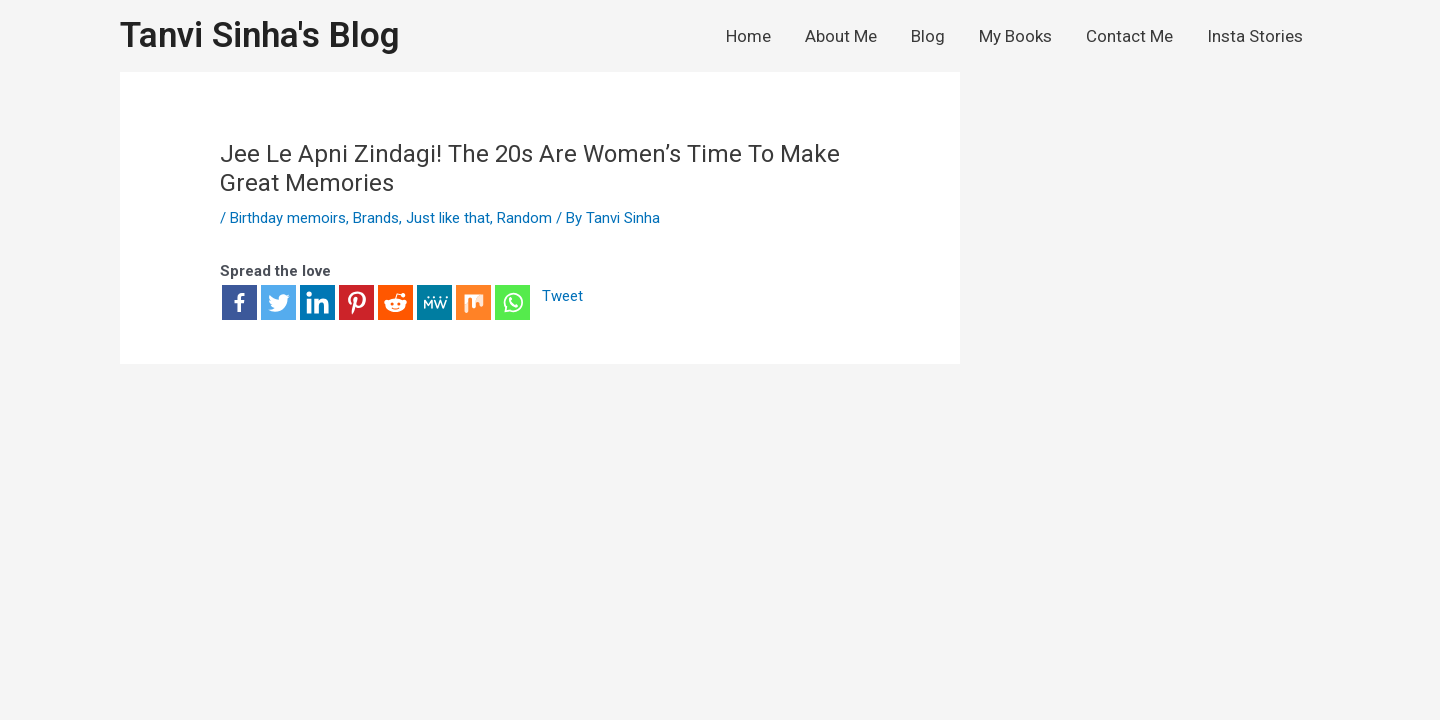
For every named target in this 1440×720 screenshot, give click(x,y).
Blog (928, 36)
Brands (376, 218)
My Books (1015, 36)
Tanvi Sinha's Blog (260, 35)
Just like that (448, 218)
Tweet (562, 297)
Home (748, 36)
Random (524, 218)
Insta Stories (1255, 36)
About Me (841, 36)
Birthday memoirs (288, 218)
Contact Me (1129, 36)
